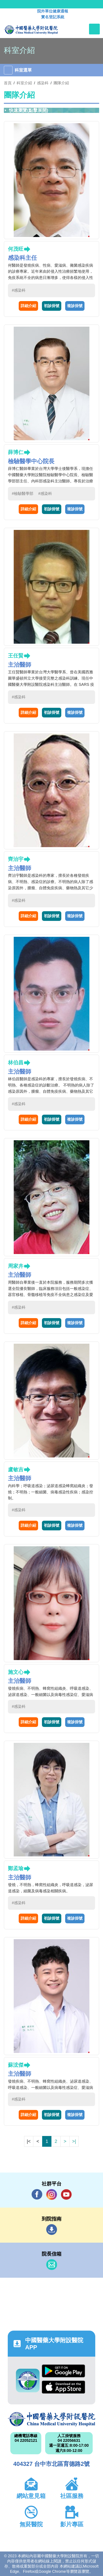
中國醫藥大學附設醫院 (51, 2419)
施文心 (15, 1672)
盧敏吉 (15, 1469)
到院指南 (51, 2229)
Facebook (37, 2194)
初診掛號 (51, 306)
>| (74, 2141)
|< (29, 2141)
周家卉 (15, 1266)
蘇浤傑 (15, 2065)
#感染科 (19, 290)
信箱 (51, 2264)
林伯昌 (15, 1062)
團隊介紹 (61, 83)
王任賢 (15, 656)
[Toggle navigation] (94, 29)
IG (51, 2194)
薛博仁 (15, 452)
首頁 (8, 83)
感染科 (43, 83)
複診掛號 (75, 306)
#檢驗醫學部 (22, 493)
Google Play (63, 2370)
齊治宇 (15, 859)
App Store (63, 2387)
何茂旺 (15, 249)
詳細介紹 (28, 306)
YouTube (66, 2194)
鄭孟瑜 (15, 1868)
